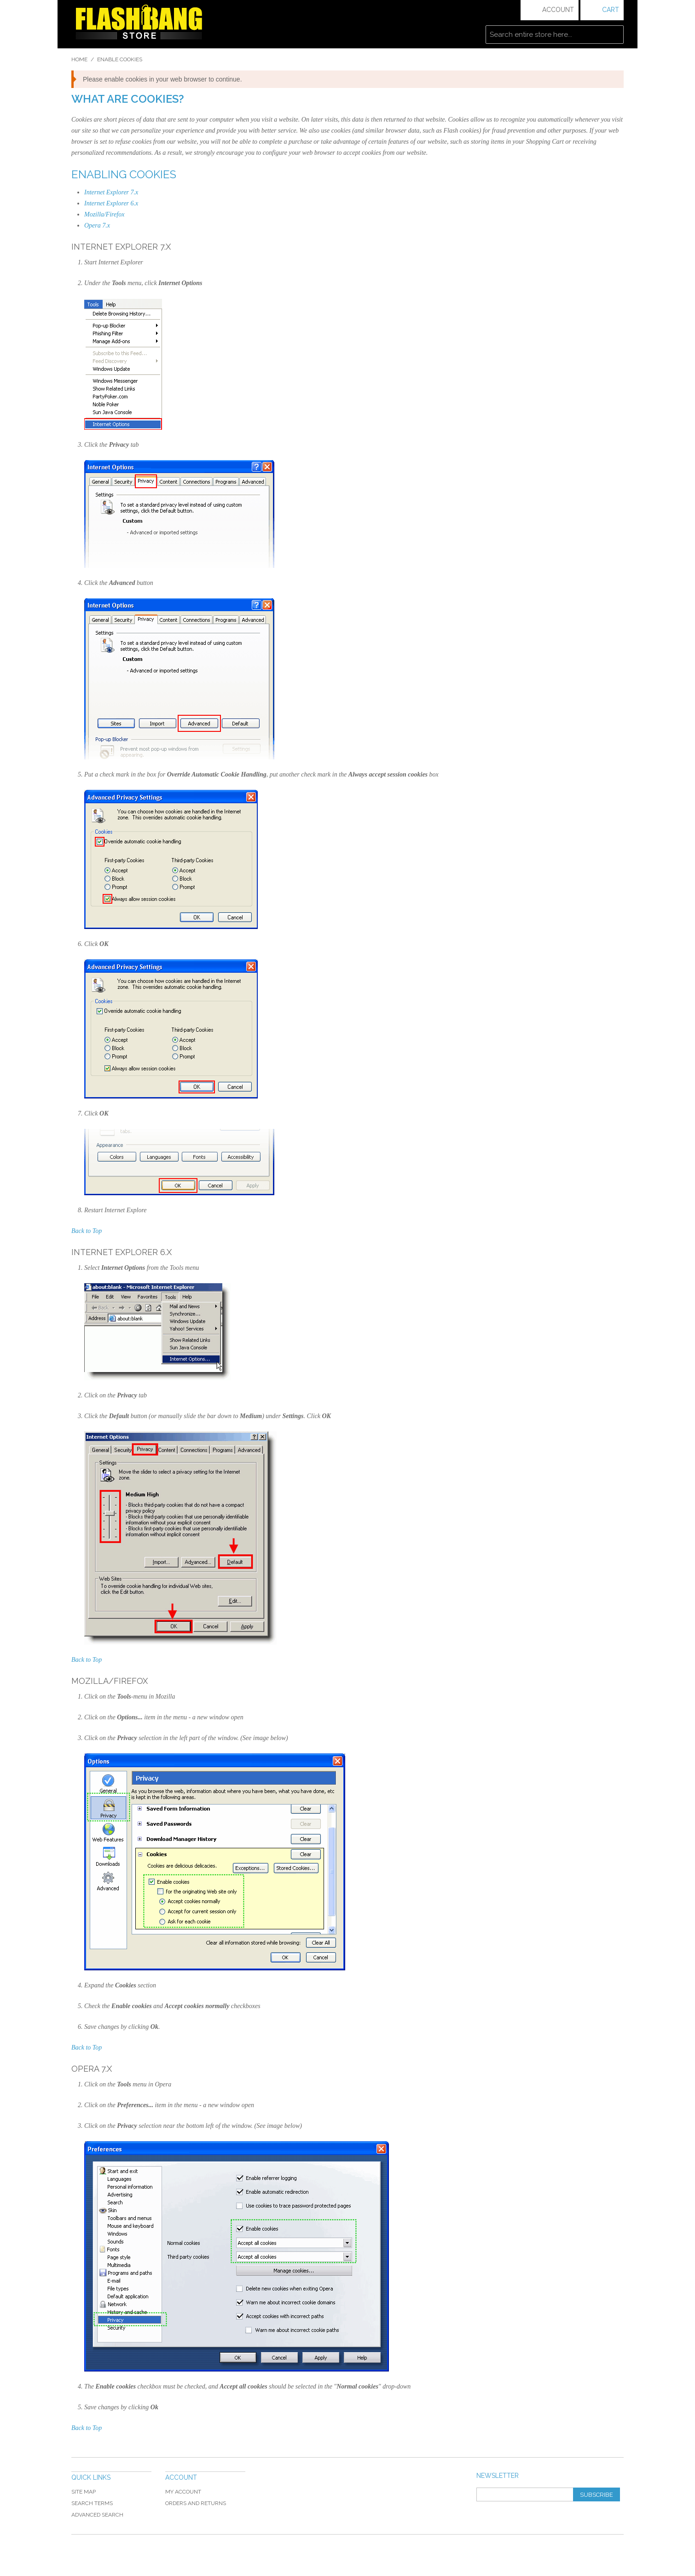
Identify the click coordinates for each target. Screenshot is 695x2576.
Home (79, 59)
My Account (183, 2491)
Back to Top (86, 1230)
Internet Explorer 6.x (111, 203)
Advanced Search (97, 2515)
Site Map (83, 2491)
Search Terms (92, 2503)
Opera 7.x (97, 225)
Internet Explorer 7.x (111, 192)
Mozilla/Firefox (104, 214)
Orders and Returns (195, 2503)
